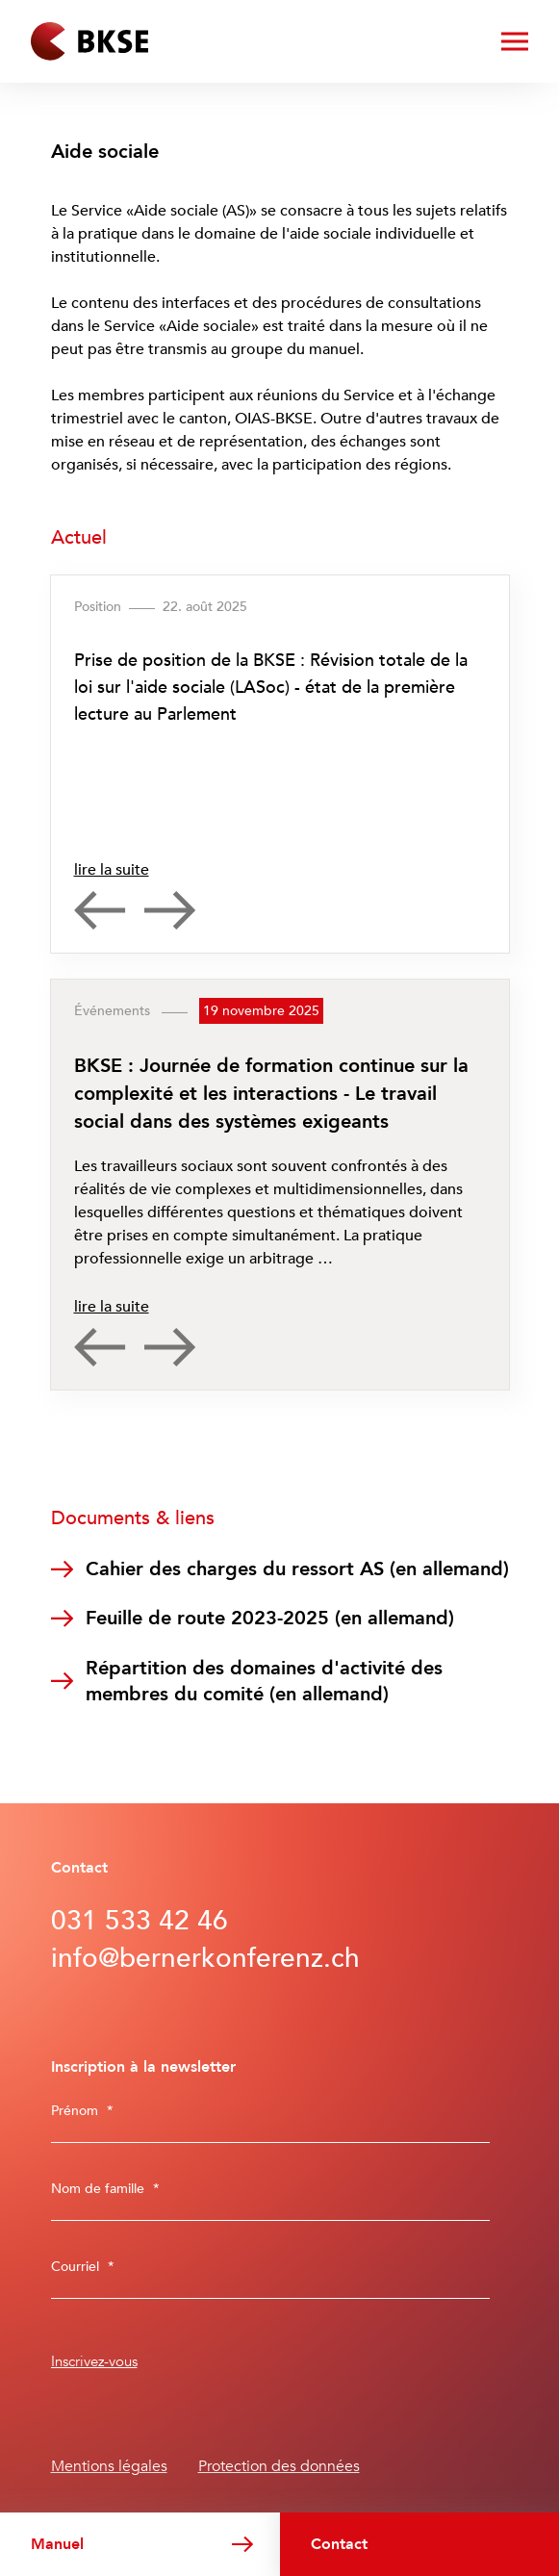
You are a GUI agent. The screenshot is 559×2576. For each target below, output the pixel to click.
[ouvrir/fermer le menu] (514, 41)
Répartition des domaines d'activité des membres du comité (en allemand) (264, 1681)
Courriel (82, 2266)
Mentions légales (109, 2466)
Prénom (82, 2111)
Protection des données (279, 2466)
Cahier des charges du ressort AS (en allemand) (297, 1569)
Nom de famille (105, 2189)
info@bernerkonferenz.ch (205, 1958)
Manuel (57, 2544)
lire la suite (111, 869)
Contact (339, 2544)
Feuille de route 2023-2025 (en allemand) (270, 1618)
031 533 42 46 (139, 1920)
